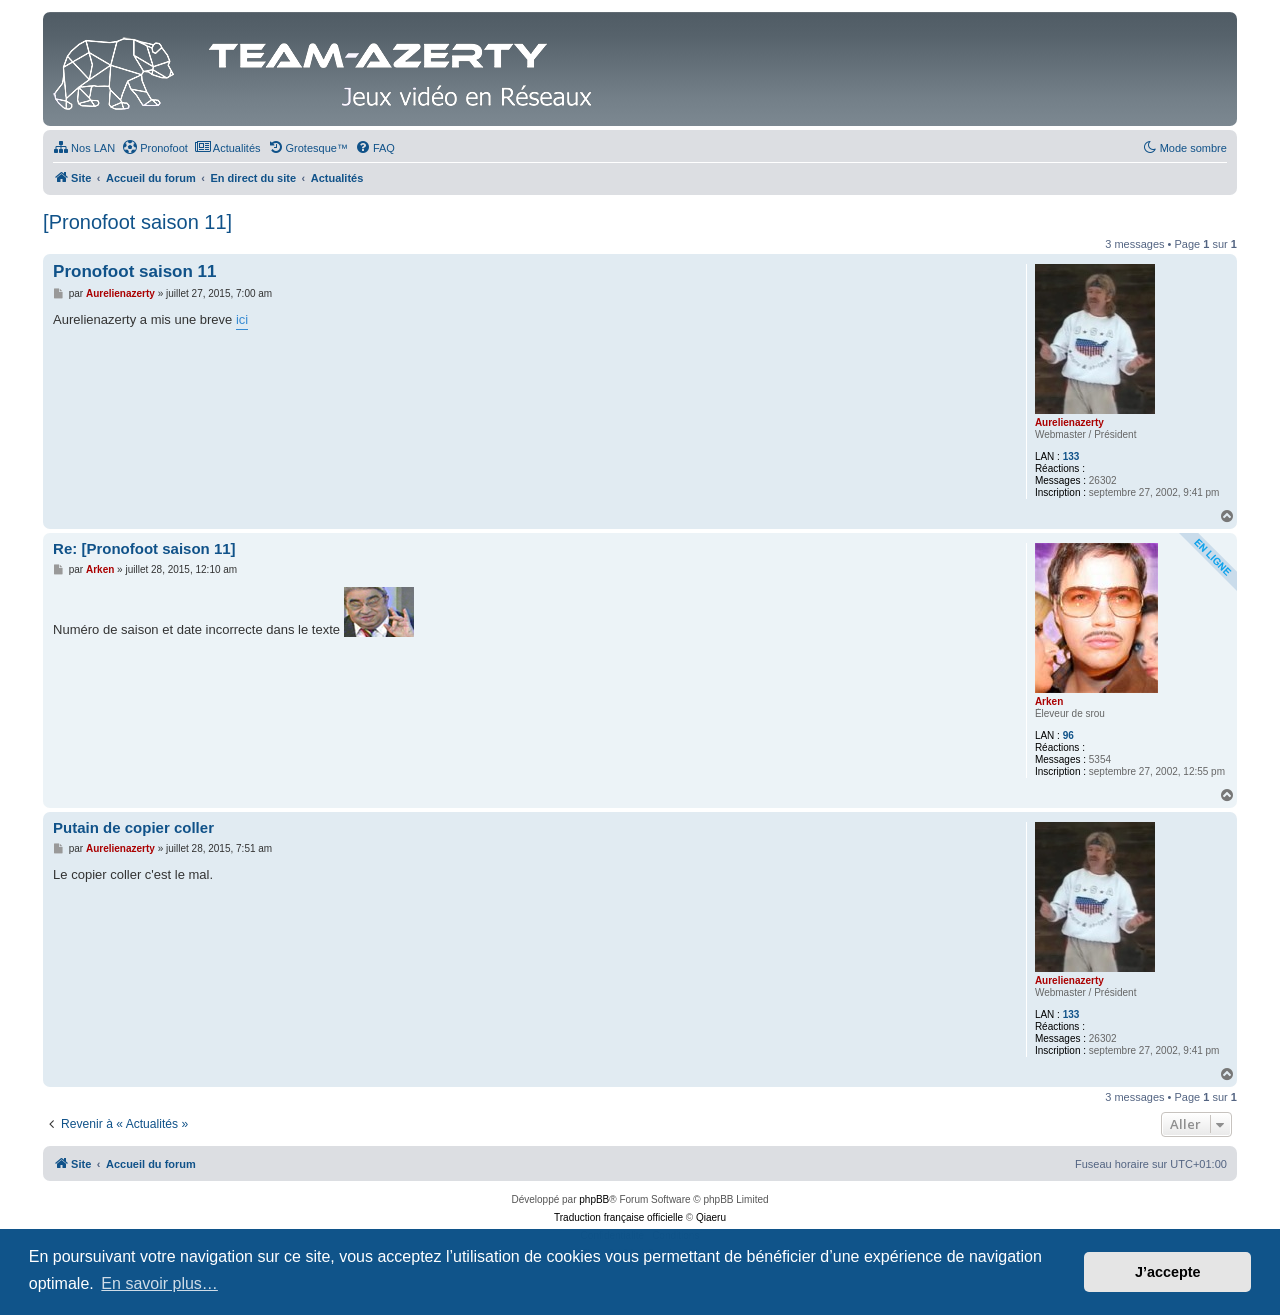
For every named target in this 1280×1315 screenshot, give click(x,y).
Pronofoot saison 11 (134, 271)
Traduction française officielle (618, 1217)
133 (1071, 456)
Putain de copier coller (133, 827)
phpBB (594, 1199)
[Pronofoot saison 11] (137, 222)
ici (242, 319)
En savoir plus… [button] (159, 1283)
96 (1068, 735)
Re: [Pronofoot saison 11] (144, 548)
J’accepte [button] (1168, 1272)
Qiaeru (711, 1217)
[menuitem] (84, 148)
